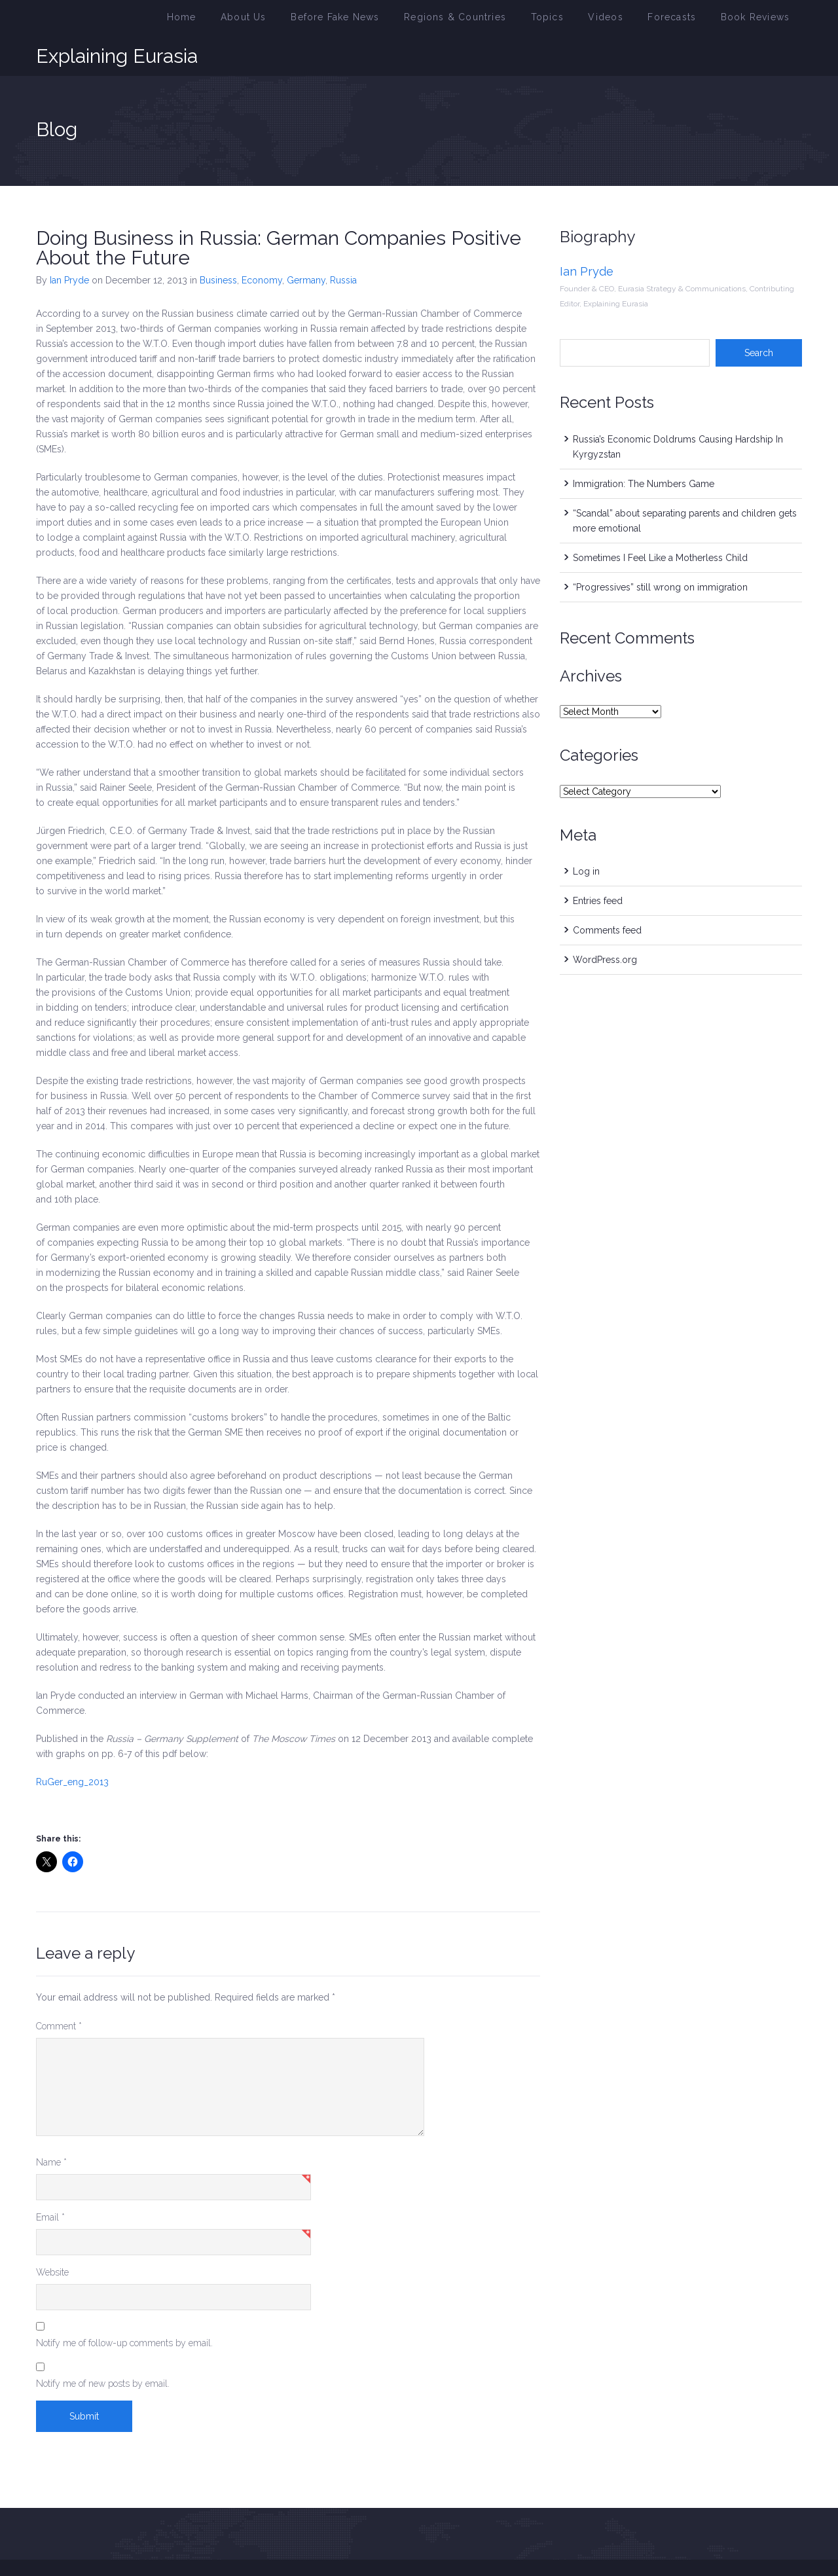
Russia (343, 249)
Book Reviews (761, 22)
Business (218, 249)
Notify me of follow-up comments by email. (124, 2311)
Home (260, 22)
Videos (630, 22)
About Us (315, 22)
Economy (262, 249)
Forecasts (688, 22)
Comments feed (607, 899)
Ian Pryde (69, 249)
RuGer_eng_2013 (72, 1750)
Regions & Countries (499, 22)
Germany (306, 249)
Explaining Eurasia (117, 21)
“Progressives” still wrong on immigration (660, 556)
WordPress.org (605, 928)
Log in (586, 840)
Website (52, 2241)
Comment (59, 1994)
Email (50, 2186)
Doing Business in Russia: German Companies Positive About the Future (278, 216)
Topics (579, 22)
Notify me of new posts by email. (103, 2352)
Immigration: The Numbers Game (643, 452)
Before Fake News (395, 22)
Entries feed (598, 869)
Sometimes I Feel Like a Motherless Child (660, 526)
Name (51, 2131)
